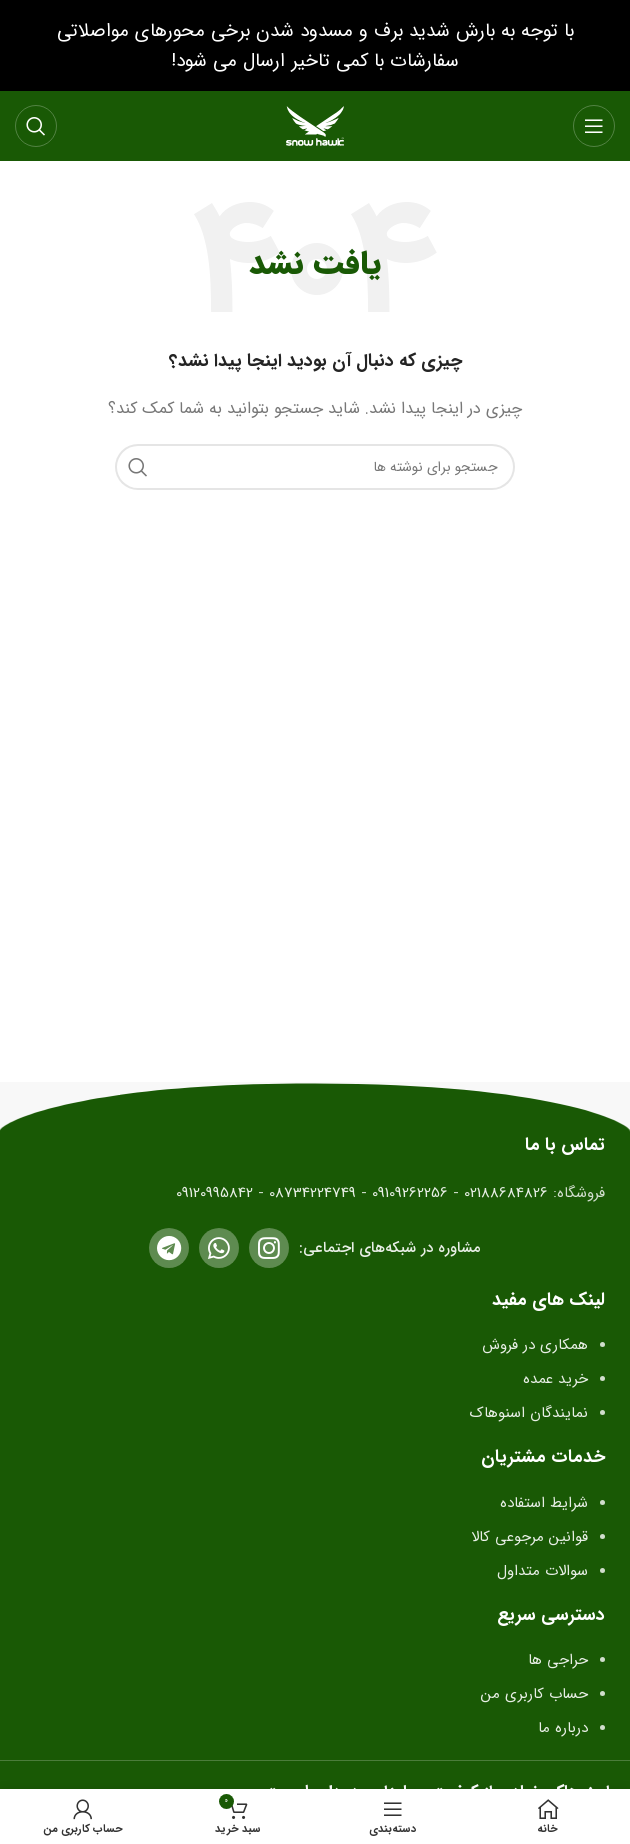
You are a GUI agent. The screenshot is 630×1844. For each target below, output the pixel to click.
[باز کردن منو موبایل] (594, 126)
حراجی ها (558, 1660)
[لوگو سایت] (315, 125)
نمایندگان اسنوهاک (526, 1413)
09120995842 (214, 1193)
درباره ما (563, 1728)
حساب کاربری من (534, 1694)
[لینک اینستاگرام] (269, 1248)
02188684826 (506, 1193)
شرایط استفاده (544, 1503)
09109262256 (410, 1193)
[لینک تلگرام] (169, 1248)
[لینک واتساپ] (219, 1248)
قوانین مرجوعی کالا (529, 1537)
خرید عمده (555, 1379)
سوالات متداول (542, 1571)
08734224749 (312, 1193)
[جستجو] (36, 126)
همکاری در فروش (535, 1345)
